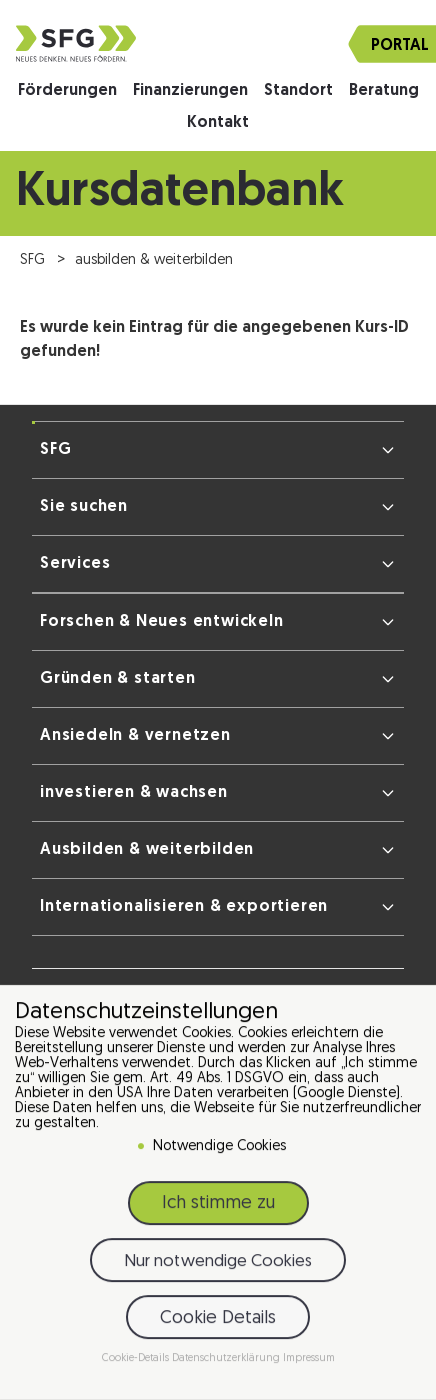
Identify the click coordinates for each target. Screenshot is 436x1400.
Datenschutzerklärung (227, 1364)
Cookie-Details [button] (137, 1364)
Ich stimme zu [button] (218, 1209)
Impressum (309, 1364)
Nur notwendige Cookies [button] (218, 1266)
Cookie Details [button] (218, 1323)
